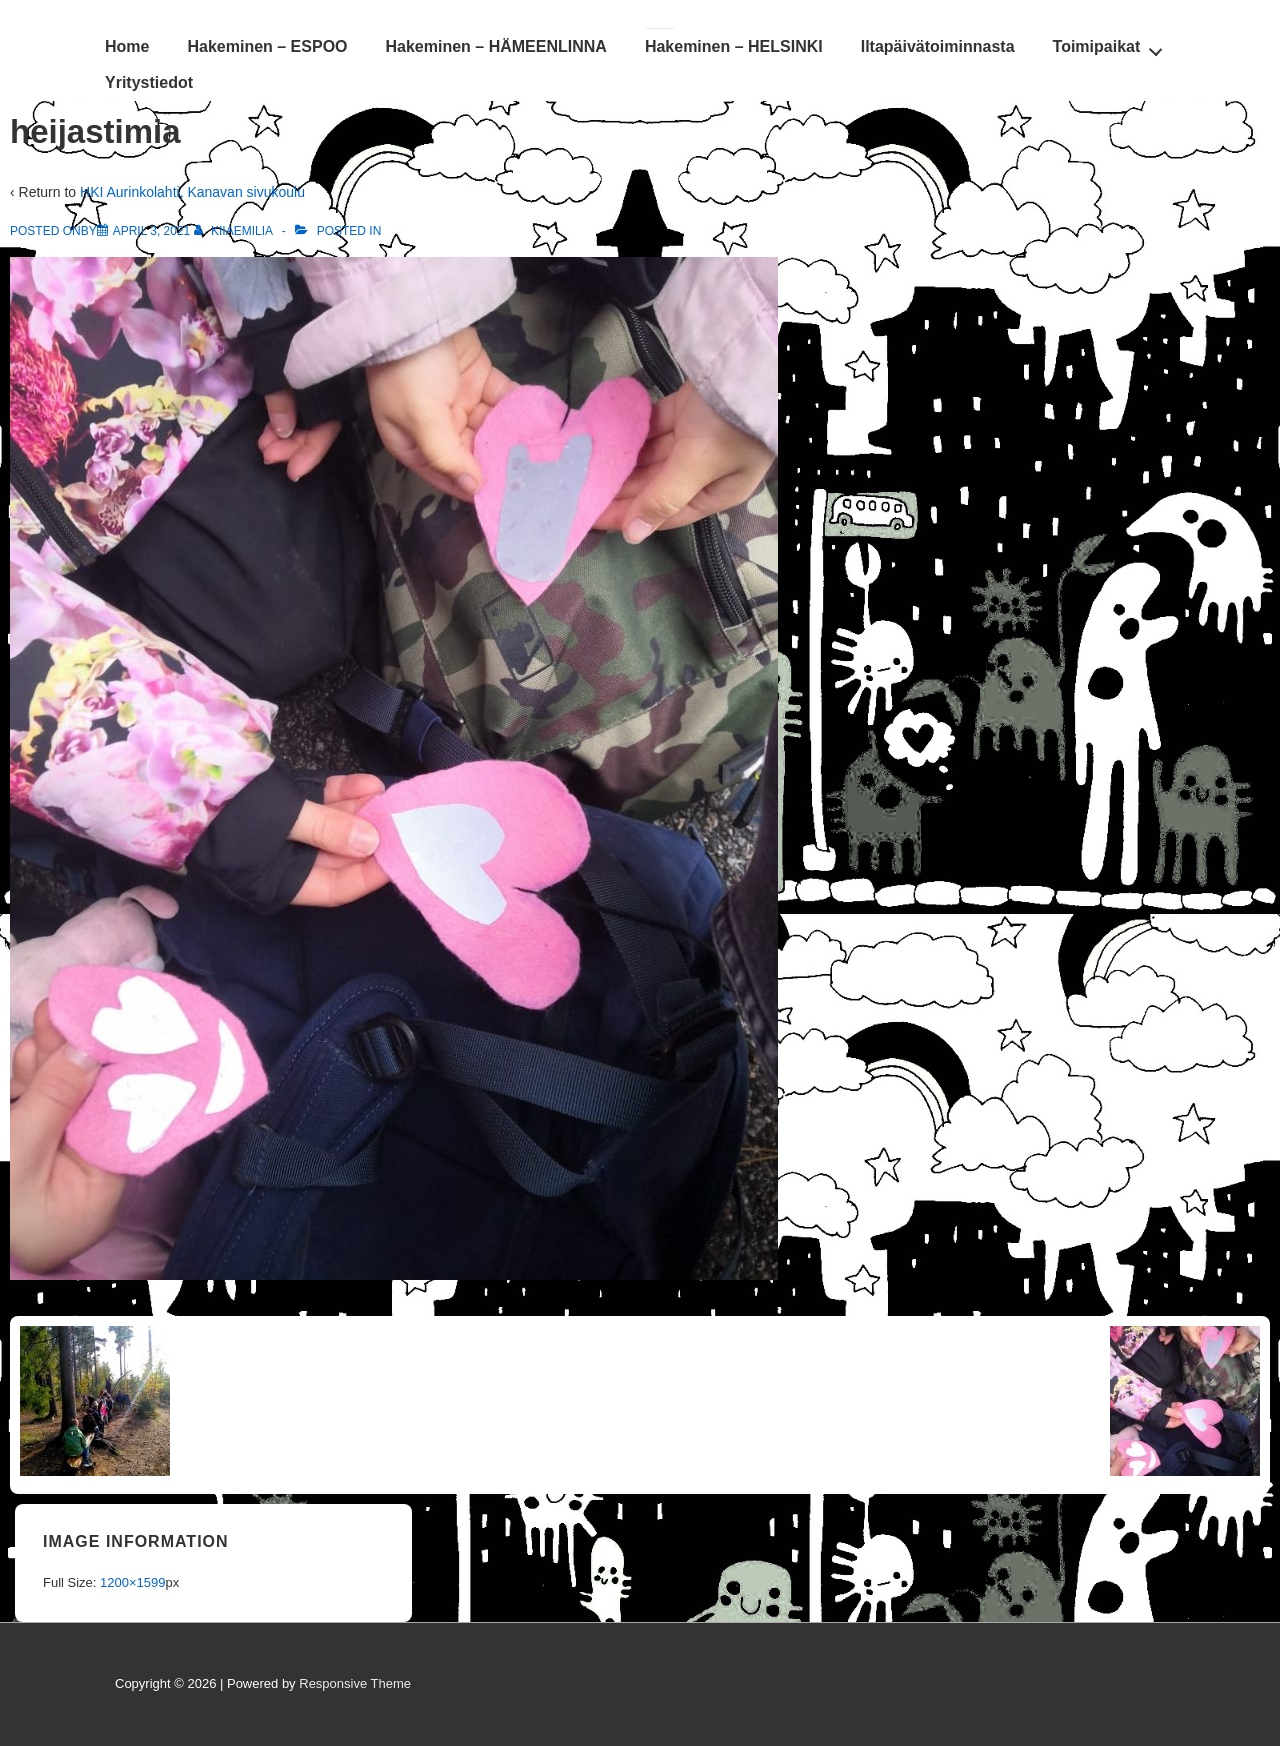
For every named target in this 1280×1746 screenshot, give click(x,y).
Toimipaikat (1113, 46)
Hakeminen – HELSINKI (734, 46)
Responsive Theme (355, 1683)
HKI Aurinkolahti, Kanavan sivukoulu (192, 192)
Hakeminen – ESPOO (267, 46)
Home (127, 46)
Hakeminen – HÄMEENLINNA (496, 46)
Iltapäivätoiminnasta (938, 46)
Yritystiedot (149, 82)
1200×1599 (132, 1582)
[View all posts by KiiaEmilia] (235, 231)
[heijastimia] (152, 231)
